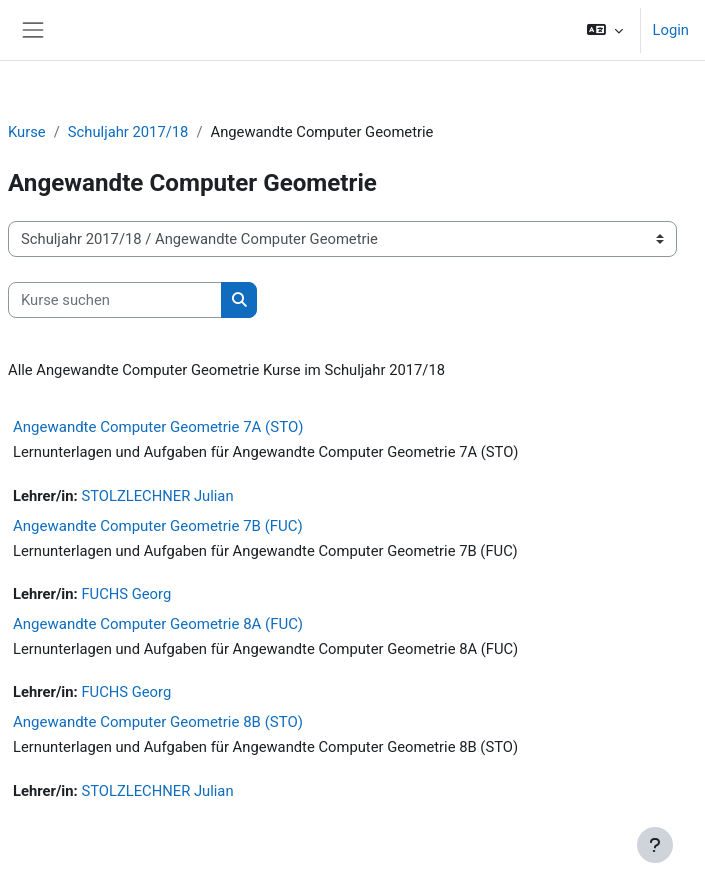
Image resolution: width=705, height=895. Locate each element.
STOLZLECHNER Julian (157, 496)
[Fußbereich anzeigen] (655, 845)
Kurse (27, 132)
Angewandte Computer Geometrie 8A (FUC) (158, 624)
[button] (604, 30)
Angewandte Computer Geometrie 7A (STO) (158, 427)
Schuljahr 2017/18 (128, 132)
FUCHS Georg (126, 594)
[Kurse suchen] (115, 300)
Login (671, 30)
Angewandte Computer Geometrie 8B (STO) (158, 722)
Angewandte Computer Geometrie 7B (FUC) (158, 526)
